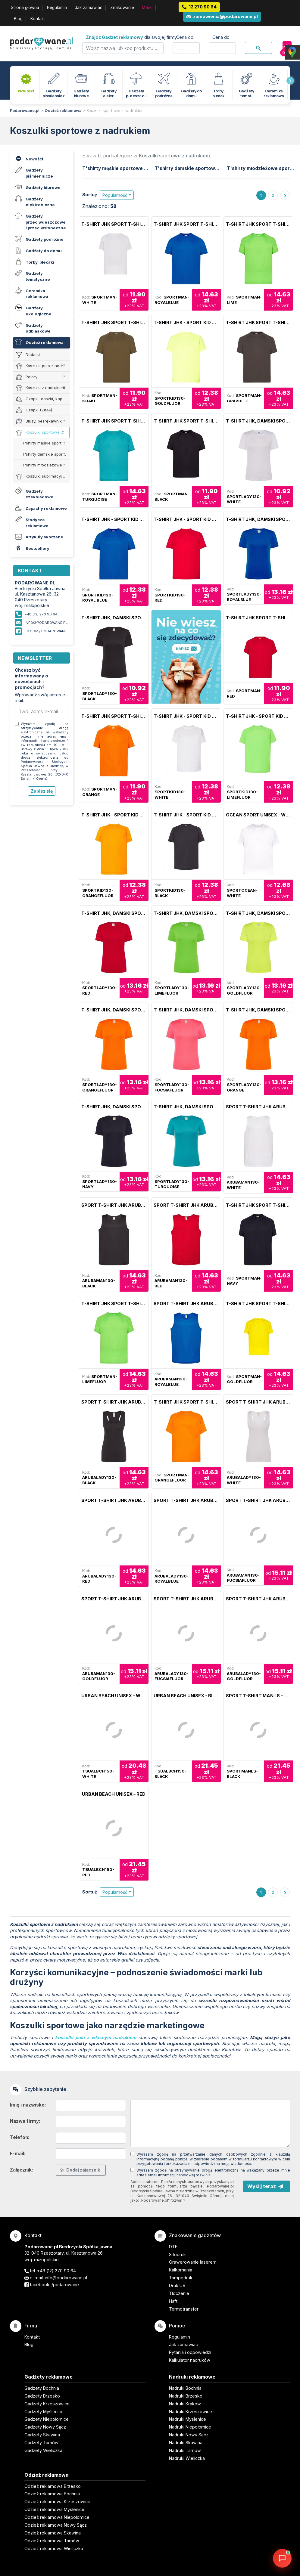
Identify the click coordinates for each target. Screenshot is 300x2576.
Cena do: (221, 37)
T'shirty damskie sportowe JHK (46, 454)
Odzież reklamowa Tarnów (51, 2540)
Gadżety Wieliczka (43, 2450)
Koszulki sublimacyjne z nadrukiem (43, 476)
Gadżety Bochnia (41, 2388)
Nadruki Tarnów (185, 2450)
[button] (117, 195)
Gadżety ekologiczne (32, 310)
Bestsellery (31, 548)
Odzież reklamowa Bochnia (52, 2493)
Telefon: (20, 2137)
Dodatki (28, 355)
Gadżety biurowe (37, 186)
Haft (173, 2301)
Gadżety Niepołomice (46, 2419)
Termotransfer (183, 2308)
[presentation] (290, 80)
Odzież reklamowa (63, 110)
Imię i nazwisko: (28, 2105)
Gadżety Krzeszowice (47, 2403)
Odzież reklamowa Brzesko (52, 2486)
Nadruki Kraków (185, 2403)
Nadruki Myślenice (187, 2419)
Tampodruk (180, 2277)
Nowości (28, 158)
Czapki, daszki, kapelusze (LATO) (43, 399)
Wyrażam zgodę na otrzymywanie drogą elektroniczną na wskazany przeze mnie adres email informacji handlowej (213, 2172)
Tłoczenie (179, 2293)
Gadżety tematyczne (32, 275)
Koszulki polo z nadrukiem (43, 366)
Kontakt (37, 18)
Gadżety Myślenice (44, 2411)
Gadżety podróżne (38, 239)
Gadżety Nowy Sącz (45, 2426)
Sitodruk (177, 2254)
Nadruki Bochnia (185, 2388)
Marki (147, 7)
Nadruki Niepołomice (190, 2426)
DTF (173, 2246)
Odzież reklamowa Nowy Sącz (55, 2525)
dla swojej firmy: (132, 37)
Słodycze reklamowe (31, 522)
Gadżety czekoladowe (33, 493)
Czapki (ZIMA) (34, 410)
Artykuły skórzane (38, 536)
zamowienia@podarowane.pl (225, 16)
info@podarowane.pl (46, 623)
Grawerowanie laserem (193, 2262)
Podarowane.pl (24, 110)
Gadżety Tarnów (41, 2442)
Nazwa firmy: (25, 2121)
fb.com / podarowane (46, 631)
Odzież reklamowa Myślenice (54, 2509)
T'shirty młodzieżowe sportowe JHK (46, 465)
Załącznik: (21, 2170)
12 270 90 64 (203, 6)
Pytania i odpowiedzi (190, 2352)
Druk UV (177, 2285)
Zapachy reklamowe (40, 508)
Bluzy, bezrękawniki (39, 421)
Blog (18, 18)
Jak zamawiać (88, 7)
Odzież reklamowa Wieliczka (53, 2548)
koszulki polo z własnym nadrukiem (95, 2037)
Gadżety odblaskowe (32, 327)
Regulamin (57, 7)
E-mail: (18, 2153)
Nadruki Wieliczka (187, 2458)
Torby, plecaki (34, 261)
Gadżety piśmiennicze (33, 172)
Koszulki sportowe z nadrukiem (115, 110)
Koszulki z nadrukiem (40, 388)
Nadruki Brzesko (185, 2395)
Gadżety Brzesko (42, 2395)
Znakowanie (122, 7)
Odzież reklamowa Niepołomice (56, 2517)
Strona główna (25, 7)
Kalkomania (180, 2269)
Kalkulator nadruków (189, 2360)
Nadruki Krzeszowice (190, 2411)
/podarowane (65, 2284)
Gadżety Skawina (42, 2434)
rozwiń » (203, 2175)
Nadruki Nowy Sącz (188, 2434)
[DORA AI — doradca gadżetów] (282, 2558)
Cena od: (185, 37)
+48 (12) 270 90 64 (56, 2270)
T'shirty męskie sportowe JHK (46, 443)
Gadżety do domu (37, 250)
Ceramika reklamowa (31, 292)
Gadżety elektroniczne (34, 200)
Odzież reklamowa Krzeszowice (57, 2501)
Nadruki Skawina (185, 2442)
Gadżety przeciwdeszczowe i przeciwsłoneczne (40, 221)
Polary (26, 377)
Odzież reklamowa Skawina (52, 2532)
